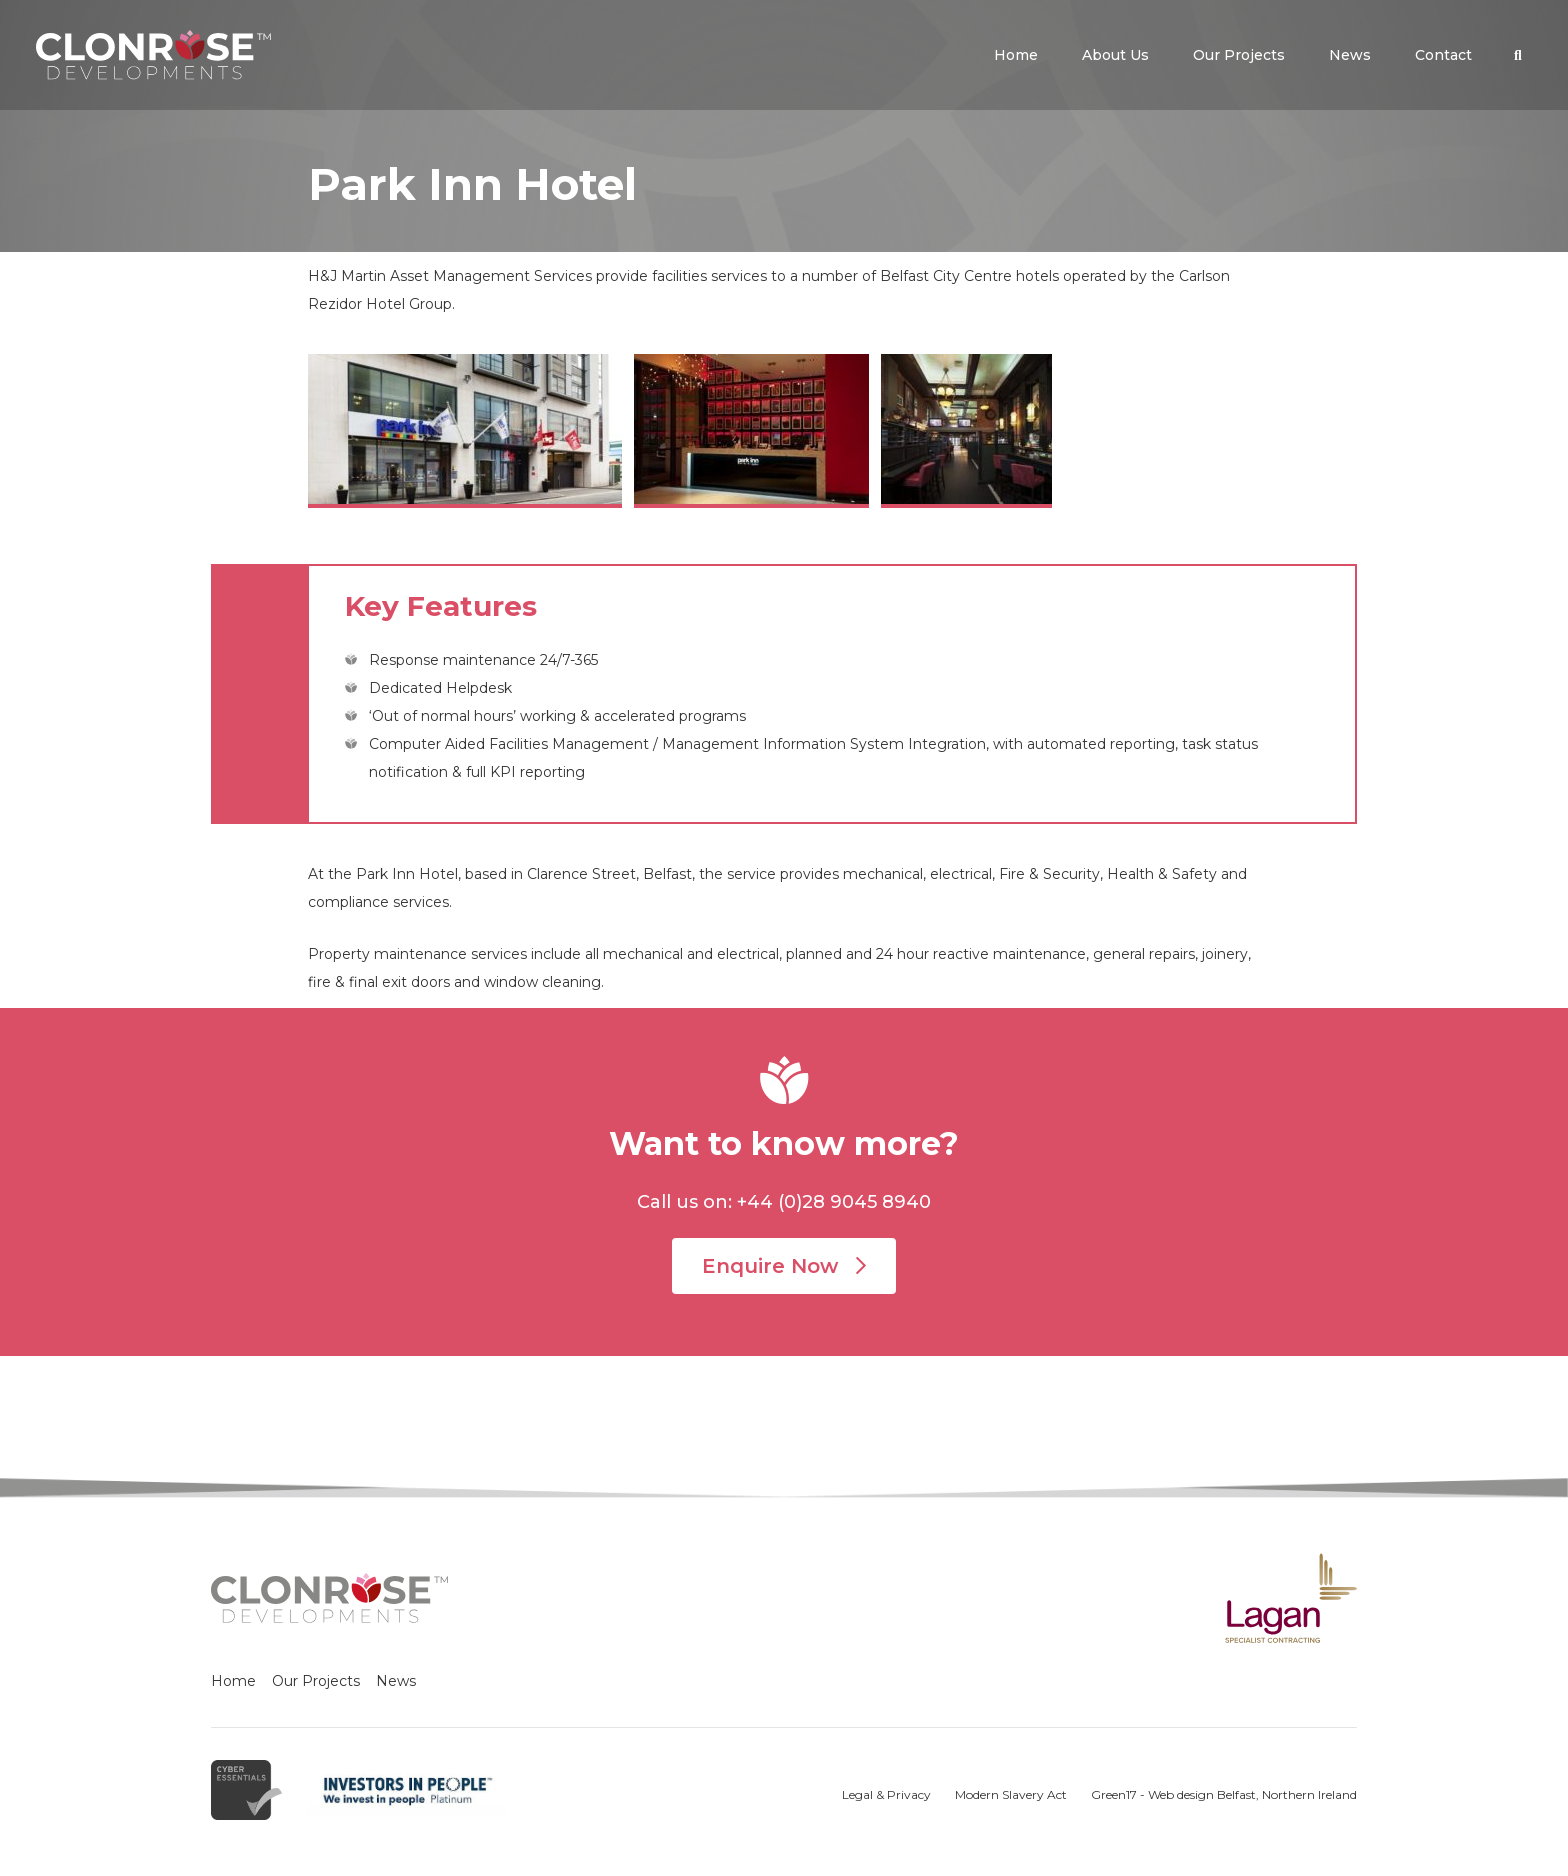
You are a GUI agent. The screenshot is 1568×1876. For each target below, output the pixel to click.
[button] (1518, 55)
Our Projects (316, 1681)
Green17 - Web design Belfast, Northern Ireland (1224, 1794)
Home (233, 1681)
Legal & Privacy (886, 1794)
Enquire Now (784, 1266)
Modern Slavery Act (1011, 1794)
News (396, 1681)
